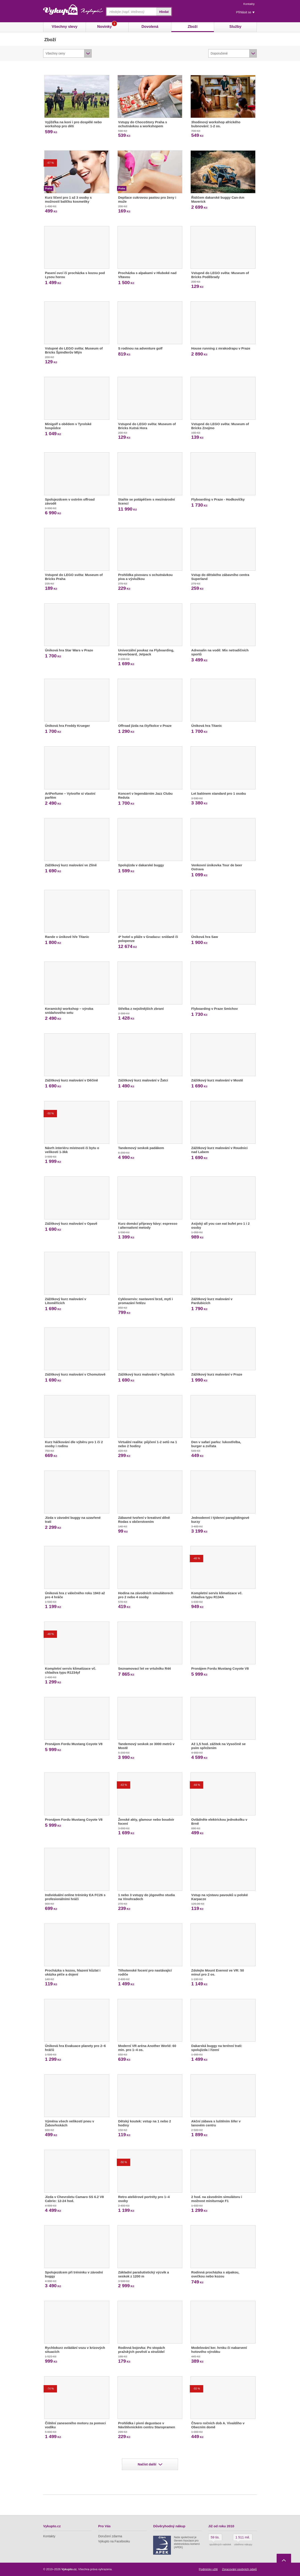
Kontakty (249, 4)
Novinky (107, 25)
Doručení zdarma (110, 2536)
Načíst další (147, 2464)
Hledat (164, 12)
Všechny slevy (64, 26)
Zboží (193, 26)
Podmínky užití (208, 2569)
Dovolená (150, 26)
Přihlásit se (243, 12)
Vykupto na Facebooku (114, 2541)
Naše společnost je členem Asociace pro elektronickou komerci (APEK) (187, 2542)
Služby (235, 26)
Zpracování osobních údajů (239, 2569)
